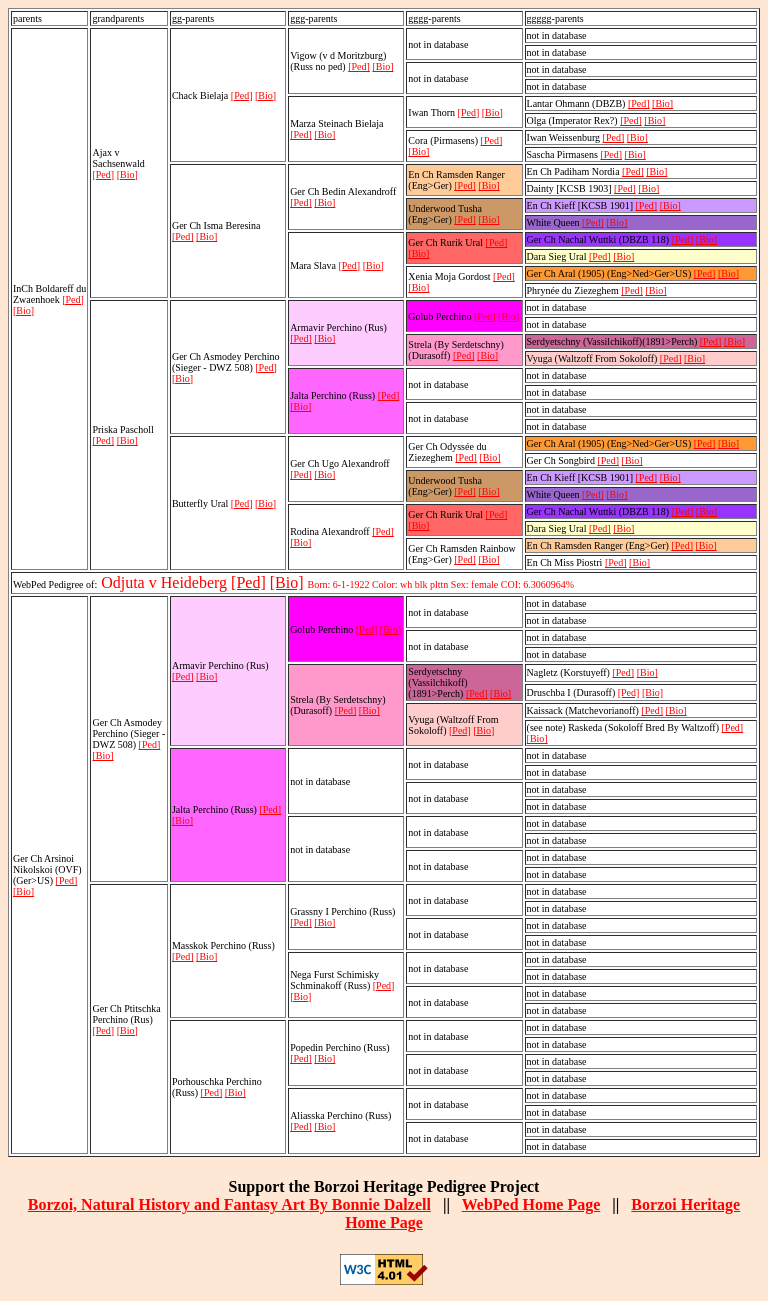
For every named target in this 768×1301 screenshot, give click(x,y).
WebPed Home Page (531, 1204)
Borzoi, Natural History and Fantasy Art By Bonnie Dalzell (229, 1204)
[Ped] (73, 299)
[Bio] (23, 310)
